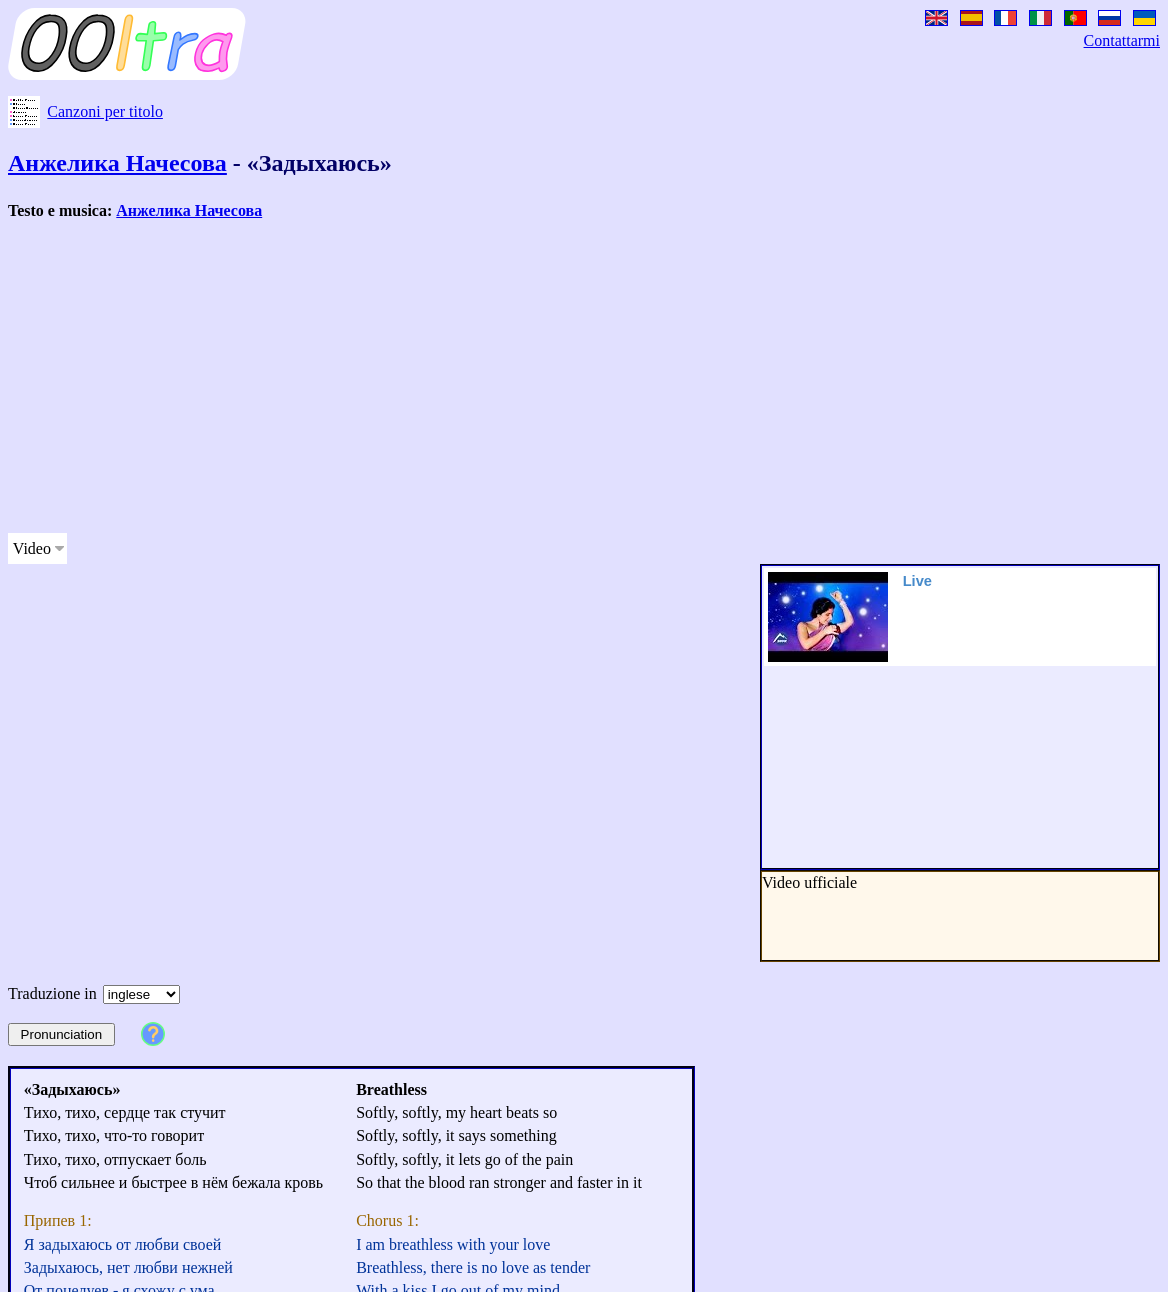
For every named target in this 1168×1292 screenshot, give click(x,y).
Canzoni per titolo (105, 111)
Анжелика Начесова (117, 163)
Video (32, 548)
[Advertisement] (512, 377)
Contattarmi (1122, 40)
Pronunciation (62, 1034)
